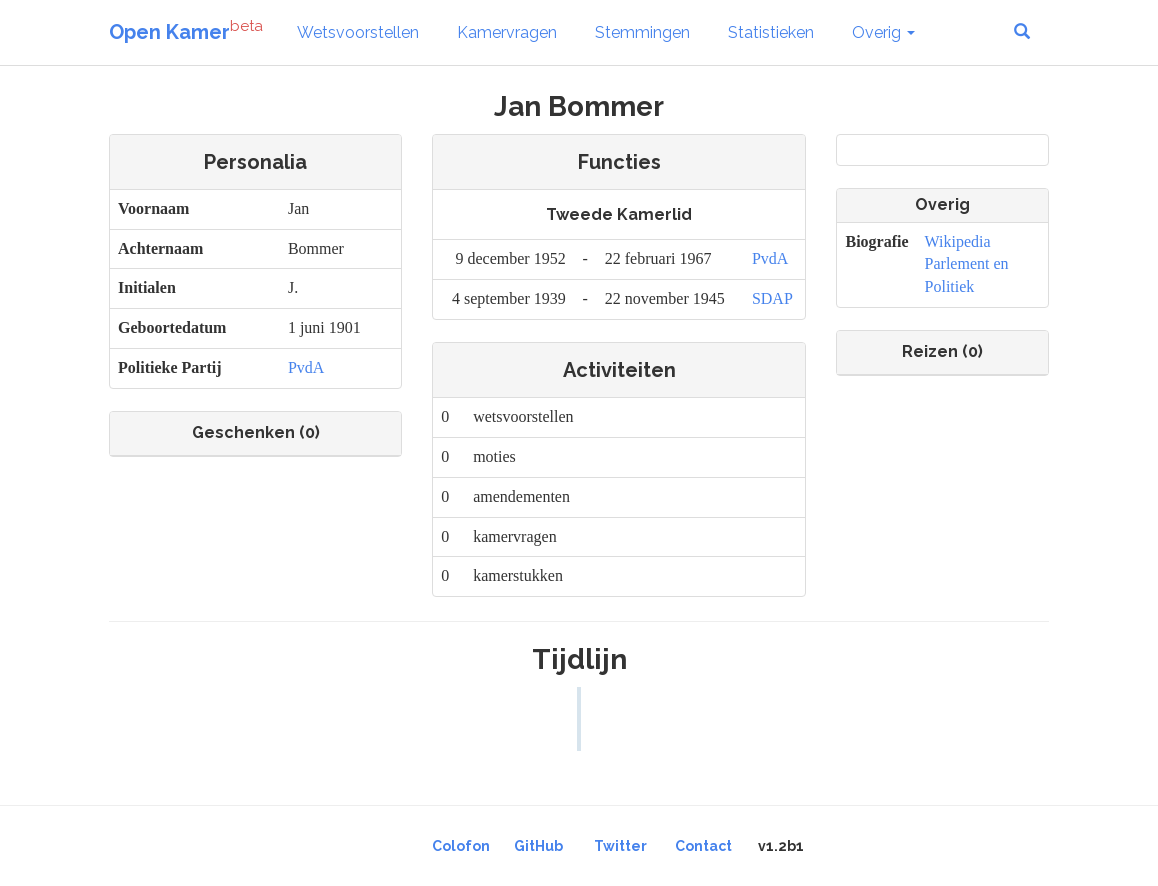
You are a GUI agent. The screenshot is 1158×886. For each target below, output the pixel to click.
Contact (703, 846)
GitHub (538, 846)
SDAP (772, 298)
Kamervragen (507, 32)
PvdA (306, 367)
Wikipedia (958, 241)
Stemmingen (642, 32)
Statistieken (771, 32)
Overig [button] (883, 32)
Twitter (620, 846)
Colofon (461, 846)
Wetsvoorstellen (358, 32)
